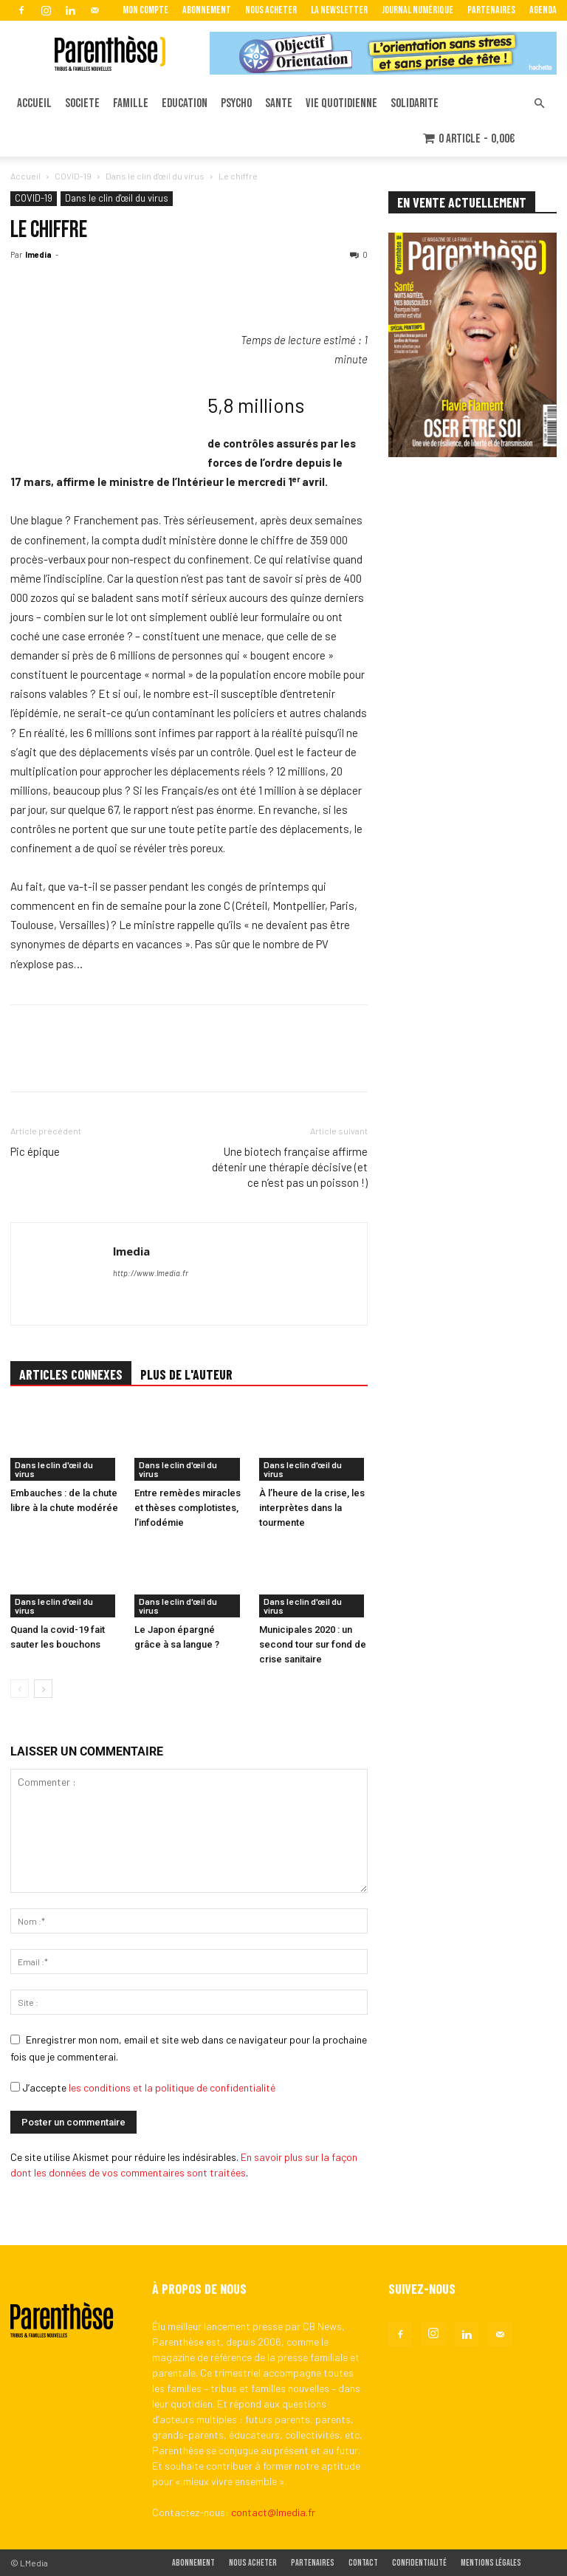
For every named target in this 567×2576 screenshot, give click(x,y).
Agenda (543, 10)
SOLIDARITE (415, 103)
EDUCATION (184, 103)
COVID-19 (73, 176)
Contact (363, 2563)
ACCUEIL (34, 103)
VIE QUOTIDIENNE (341, 103)
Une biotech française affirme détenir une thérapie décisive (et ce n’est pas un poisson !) (290, 1167)
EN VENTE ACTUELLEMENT (461, 202)
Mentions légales (491, 2563)
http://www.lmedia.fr (150, 1273)
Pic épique (35, 1151)
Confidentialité (419, 2563)
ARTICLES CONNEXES (71, 1374)
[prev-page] (19, 1688)
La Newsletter (339, 10)
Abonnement (206, 10)
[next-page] (43, 1688)
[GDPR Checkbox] (15, 2087)
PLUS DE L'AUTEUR (186, 1374)
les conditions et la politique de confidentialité (172, 2087)
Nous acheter (271, 10)
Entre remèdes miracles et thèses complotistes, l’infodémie (187, 1507)
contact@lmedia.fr (273, 2512)
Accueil (25, 176)
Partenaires (491, 10)
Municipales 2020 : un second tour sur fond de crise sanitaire (312, 1644)
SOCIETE (82, 103)
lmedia (38, 254)
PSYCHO (236, 103)
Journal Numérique (417, 10)
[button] (539, 104)
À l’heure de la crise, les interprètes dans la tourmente (312, 1507)
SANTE (278, 103)
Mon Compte (145, 10)
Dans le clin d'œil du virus (155, 176)
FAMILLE (130, 103)
